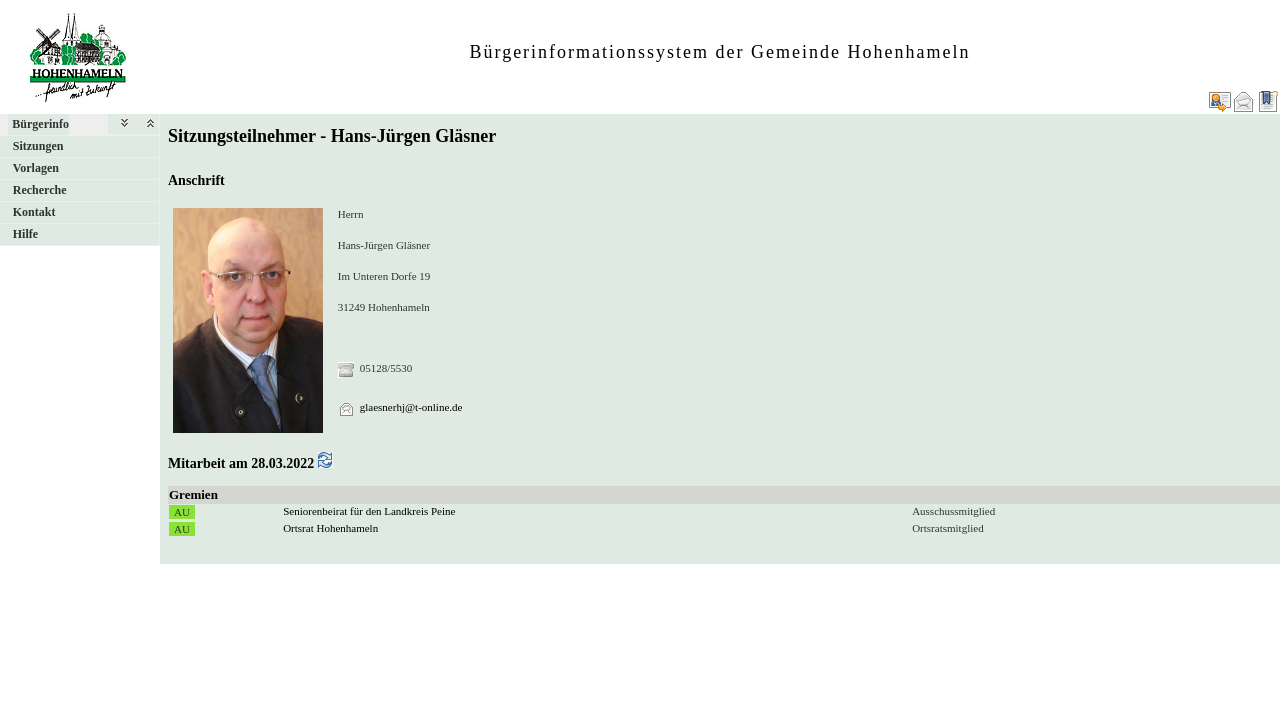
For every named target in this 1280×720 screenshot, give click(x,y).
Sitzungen (38, 146)
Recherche (40, 190)
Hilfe (25, 234)
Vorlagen (36, 168)
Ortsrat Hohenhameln (330, 528)
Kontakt (34, 212)
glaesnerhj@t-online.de (411, 407)
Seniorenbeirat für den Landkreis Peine (369, 511)
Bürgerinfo (40, 124)
